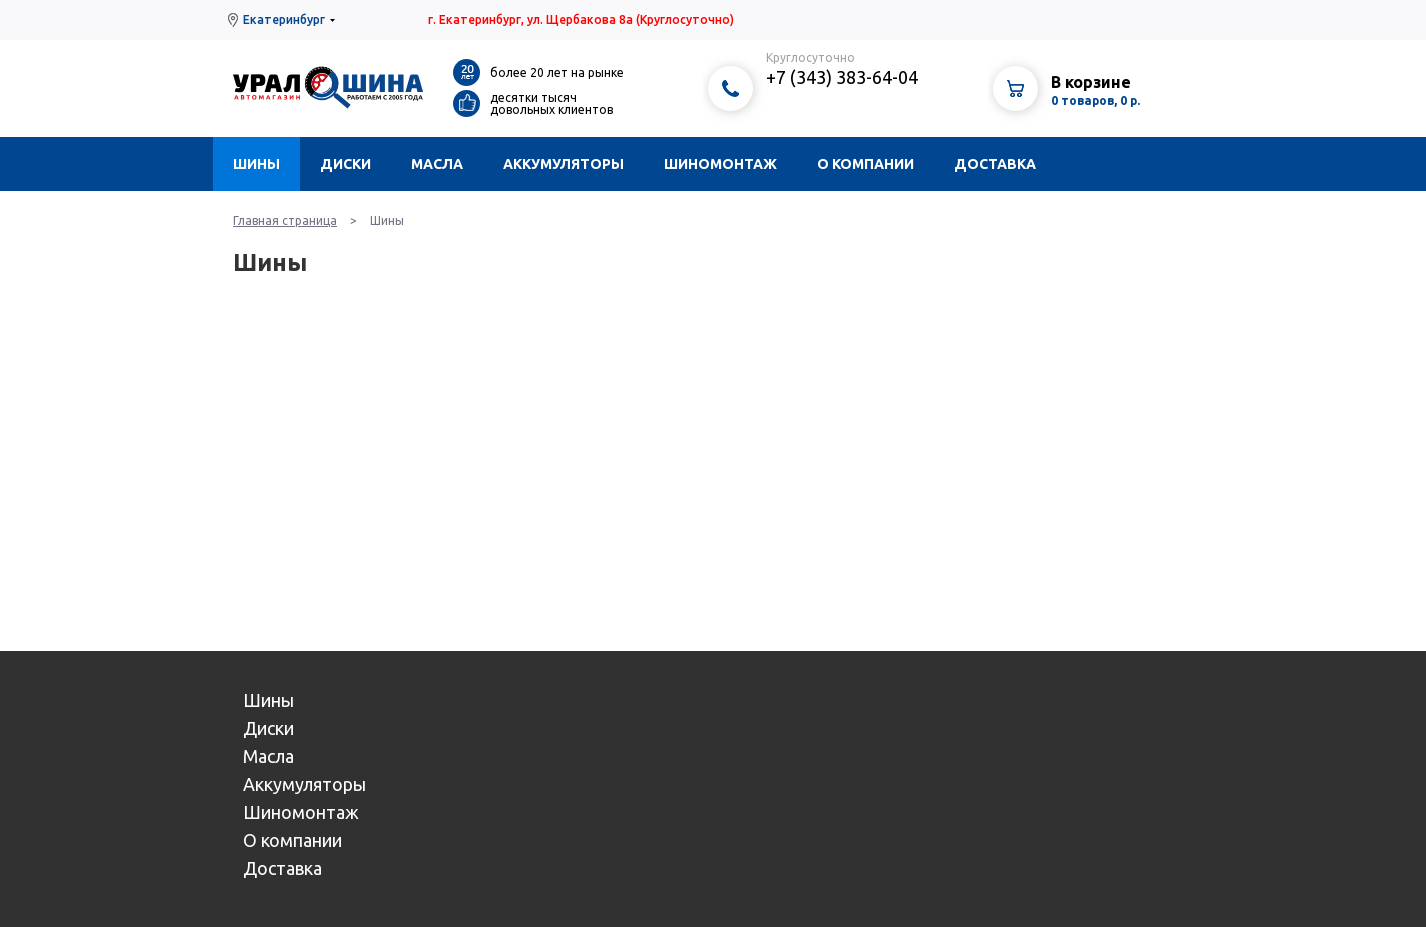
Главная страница (285, 220)
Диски (345, 164)
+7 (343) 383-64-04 (842, 77)
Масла (437, 164)
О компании (865, 164)
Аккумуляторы (563, 164)
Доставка (995, 164)
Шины (256, 164)
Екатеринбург (284, 19)
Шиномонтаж (720, 164)
